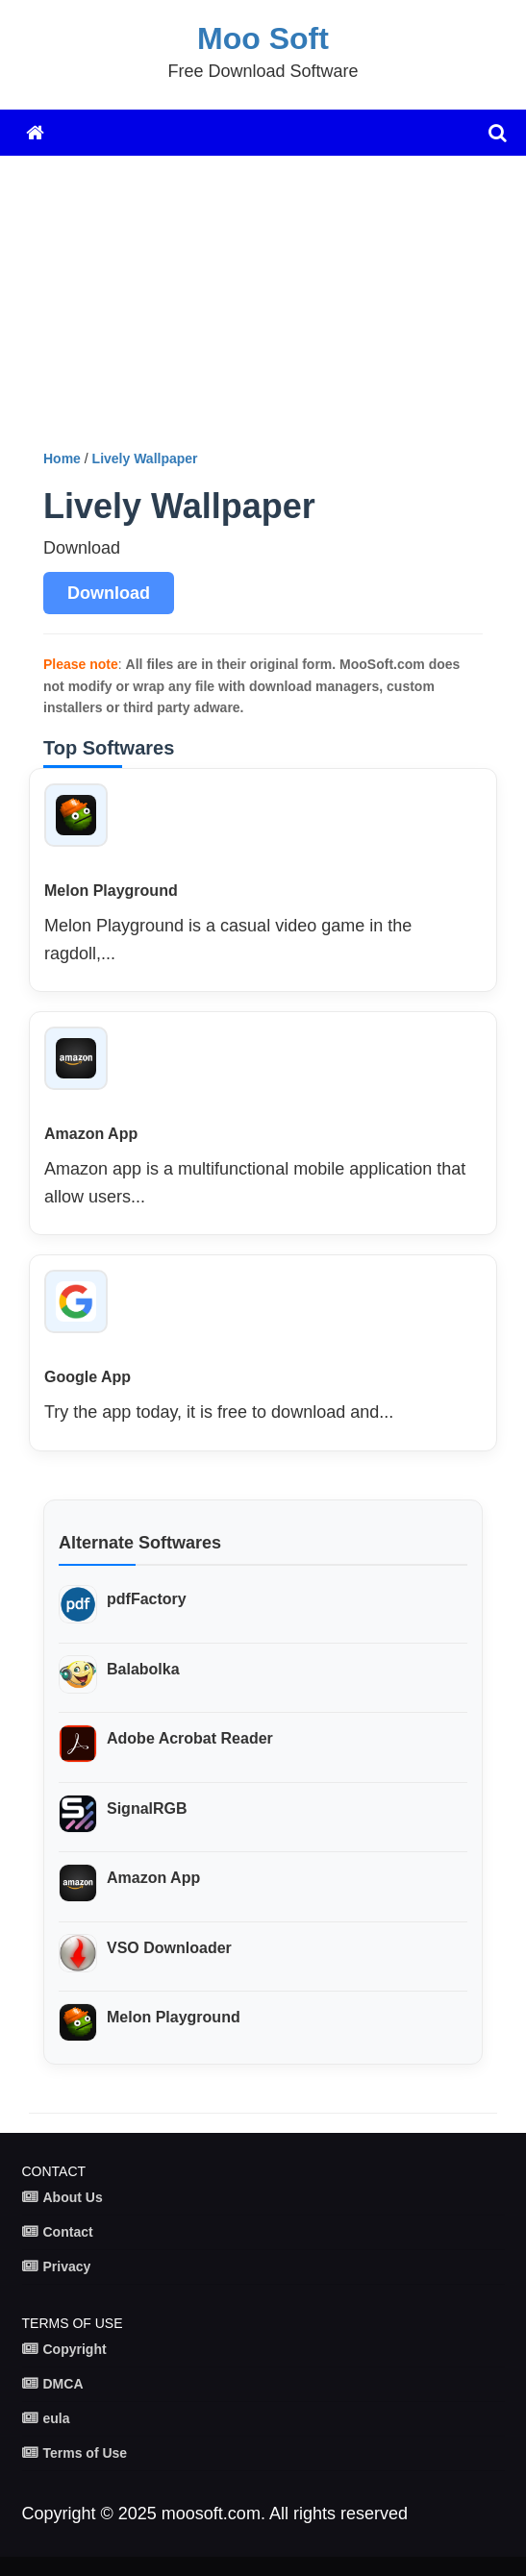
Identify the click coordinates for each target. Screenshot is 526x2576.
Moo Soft (263, 38)
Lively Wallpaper (145, 458)
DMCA (63, 2383)
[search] (498, 133)
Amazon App (91, 1134)
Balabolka (143, 1669)
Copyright (75, 2349)
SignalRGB (147, 1808)
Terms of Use (85, 2453)
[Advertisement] (277, 309)
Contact (68, 2232)
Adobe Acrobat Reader (190, 1738)
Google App (87, 1377)
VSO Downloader (169, 1948)
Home (62, 458)
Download (108, 593)
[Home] (35, 133)
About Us (73, 2197)
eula (56, 2418)
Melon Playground (111, 890)
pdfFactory (147, 1599)
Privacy (67, 2266)
